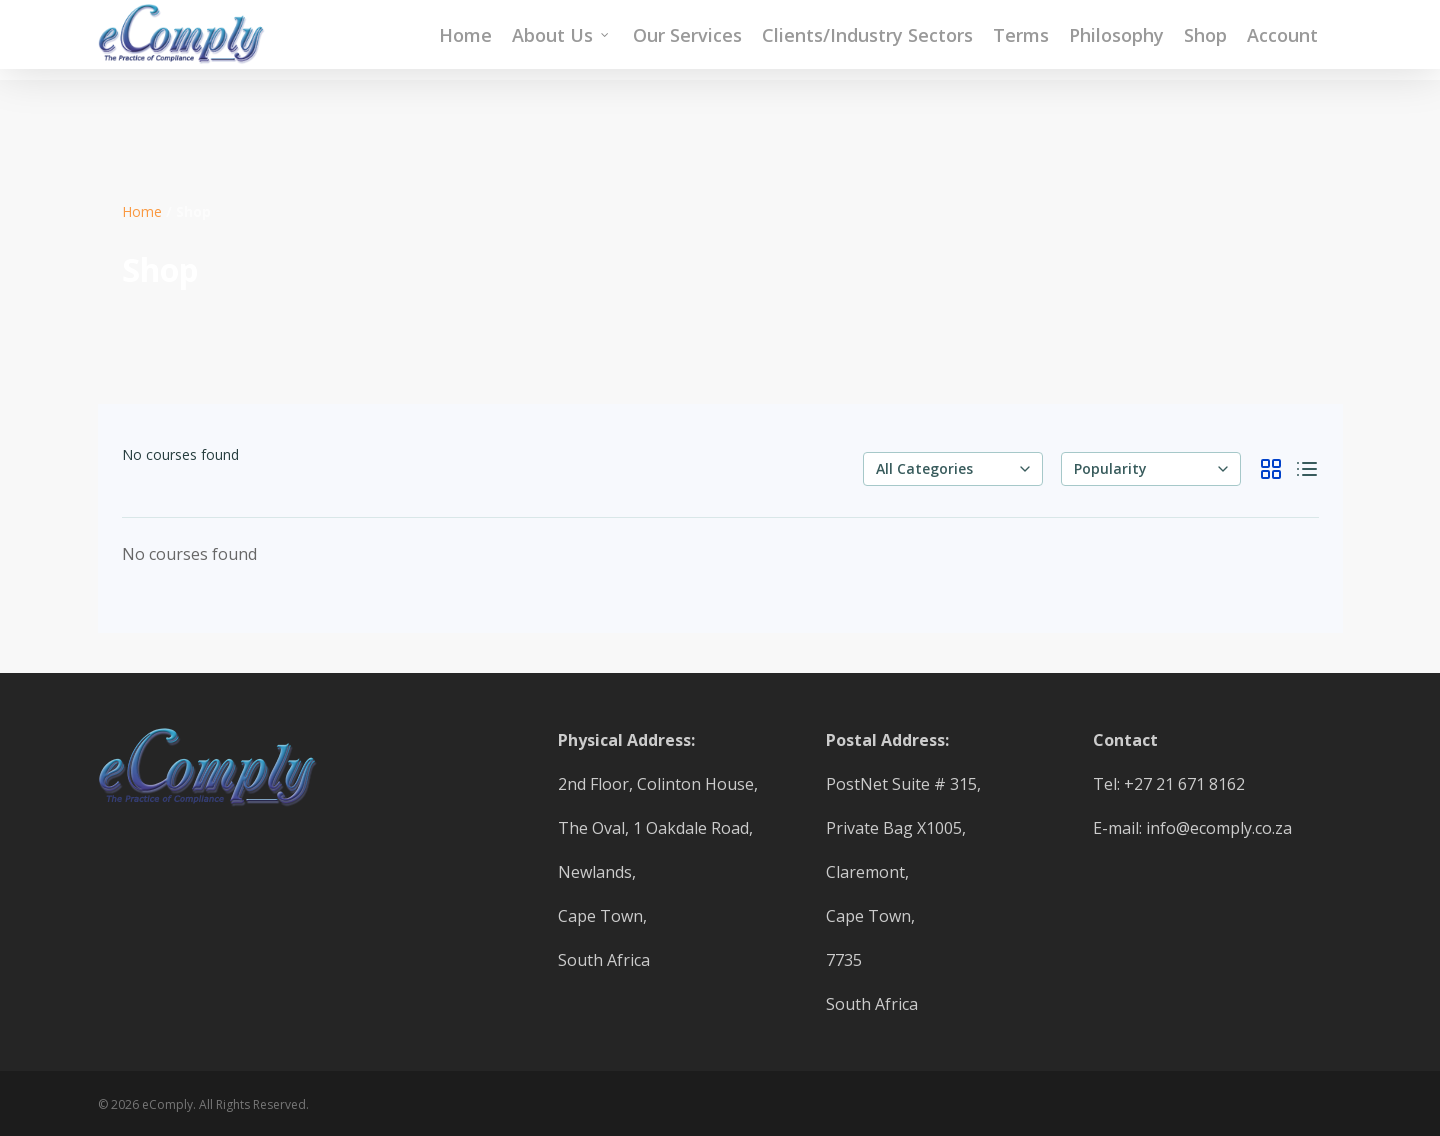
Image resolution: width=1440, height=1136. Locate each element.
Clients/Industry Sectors (867, 40)
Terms (1021, 40)
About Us (561, 40)
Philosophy (1116, 40)
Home (465, 40)
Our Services (687, 40)
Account (1282, 40)
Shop (1205, 40)
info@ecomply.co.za (1219, 828)
